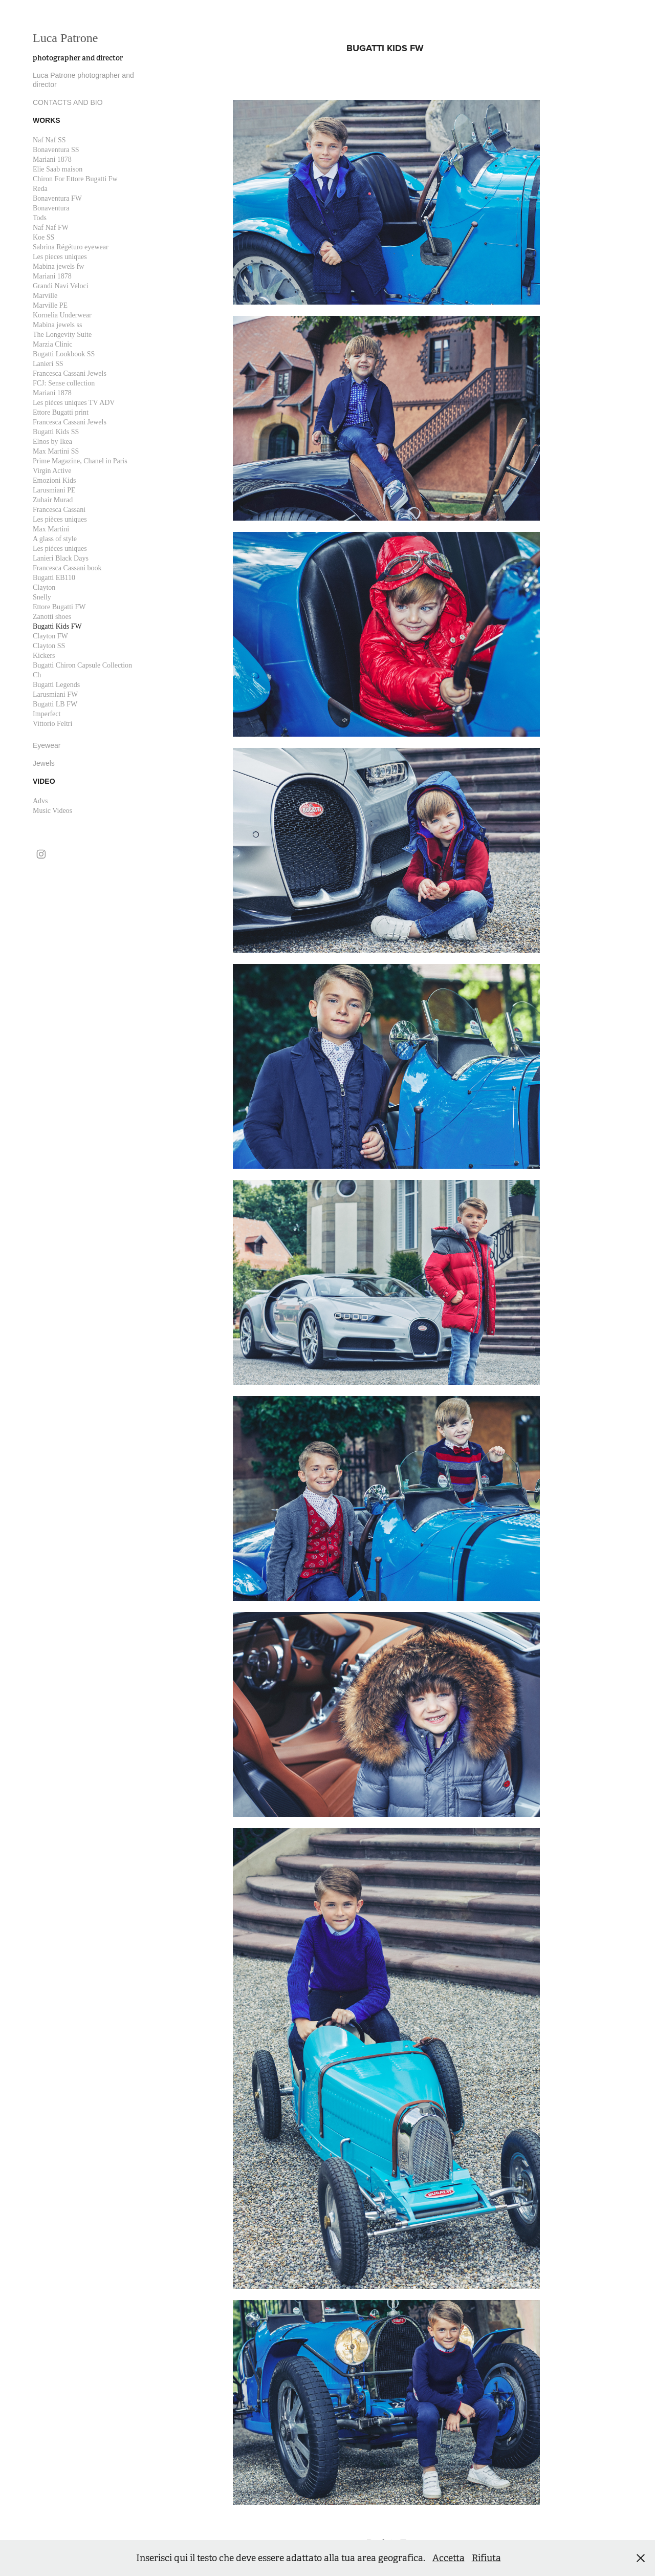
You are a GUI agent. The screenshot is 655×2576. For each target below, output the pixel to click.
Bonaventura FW (57, 198)
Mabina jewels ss (57, 325)
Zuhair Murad (53, 500)
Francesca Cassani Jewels (69, 373)
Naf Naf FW (51, 227)
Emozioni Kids (54, 480)
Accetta (448, 2558)
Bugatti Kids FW (57, 626)
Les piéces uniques (60, 548)
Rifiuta (486, 2558)
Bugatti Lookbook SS (64, 354)
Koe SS (43, 237)
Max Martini (51, 529)
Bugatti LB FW (55, 704)
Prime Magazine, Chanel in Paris (80, 461)
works (46, 120)
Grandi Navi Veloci (61, 286)
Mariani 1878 (52, 159)
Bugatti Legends (56, 685)
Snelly (42, 597)
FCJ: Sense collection (64, 383)
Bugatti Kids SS (56, 432)
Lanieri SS (48, 364)
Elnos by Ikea (52, 441)
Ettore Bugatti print (61, 412)
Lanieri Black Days (61, 558)
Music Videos (52, 810)
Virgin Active (52, 471)
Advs (40, 801)
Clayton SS (49, 646)
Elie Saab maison (57, 169)
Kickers (44, 655)
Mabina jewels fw (58, 266)
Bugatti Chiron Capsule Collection (82, 665)
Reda (40, 188)
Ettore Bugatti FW (59, 607)
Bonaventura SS (56, 150)
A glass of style (55, 539)
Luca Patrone (67, 38)
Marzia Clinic (52, 344)
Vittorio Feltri (52, 723)
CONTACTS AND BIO (68, 102)
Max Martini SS (56, 451)
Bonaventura (51, 208)
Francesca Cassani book (67, 568)
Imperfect (46, 714)
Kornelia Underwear (62, 315)
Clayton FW (50, 636)
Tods (40, 218)
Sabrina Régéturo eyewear (70, 247)
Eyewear (46, 745)
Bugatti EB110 (54, 578)
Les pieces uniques (60, 257)
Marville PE (50, 305)
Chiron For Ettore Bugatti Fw (75, 179)
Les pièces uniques (60, 519)
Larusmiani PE (54, 490)
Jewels (44, 763)
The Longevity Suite (62, 334)
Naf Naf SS (49, 140)
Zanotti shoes (52, 616)
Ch (37, 675)
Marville (45, 295)
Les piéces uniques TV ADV (74, 402)
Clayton (44, 587)
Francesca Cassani (59, 509)
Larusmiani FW (55, 694)
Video (44, 781)
